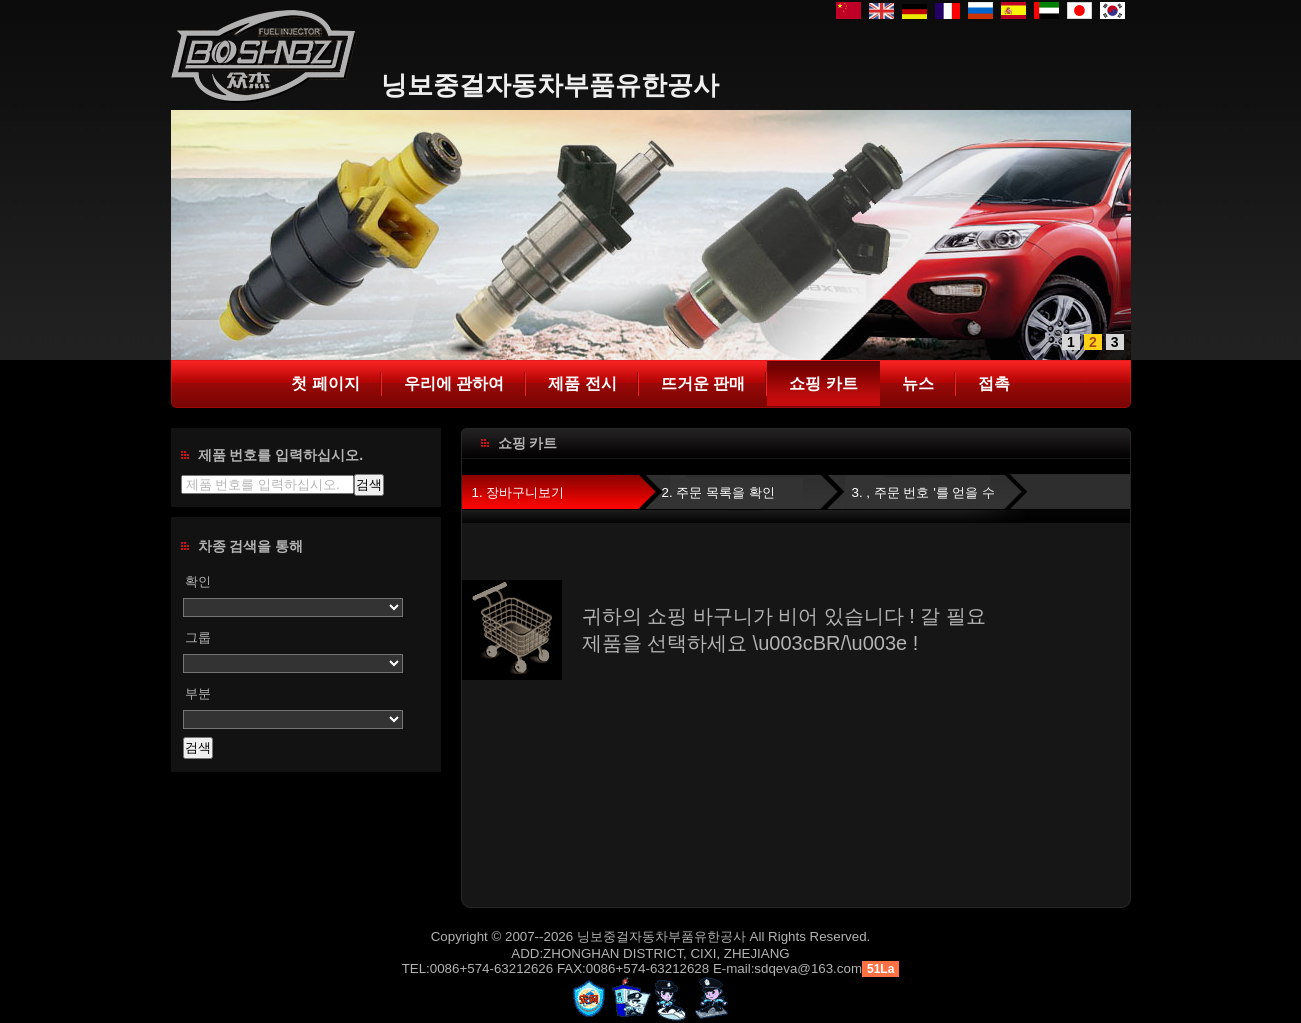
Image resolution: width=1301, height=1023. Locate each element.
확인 (198, 581)
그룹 (198, 637)
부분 (198, 693)
